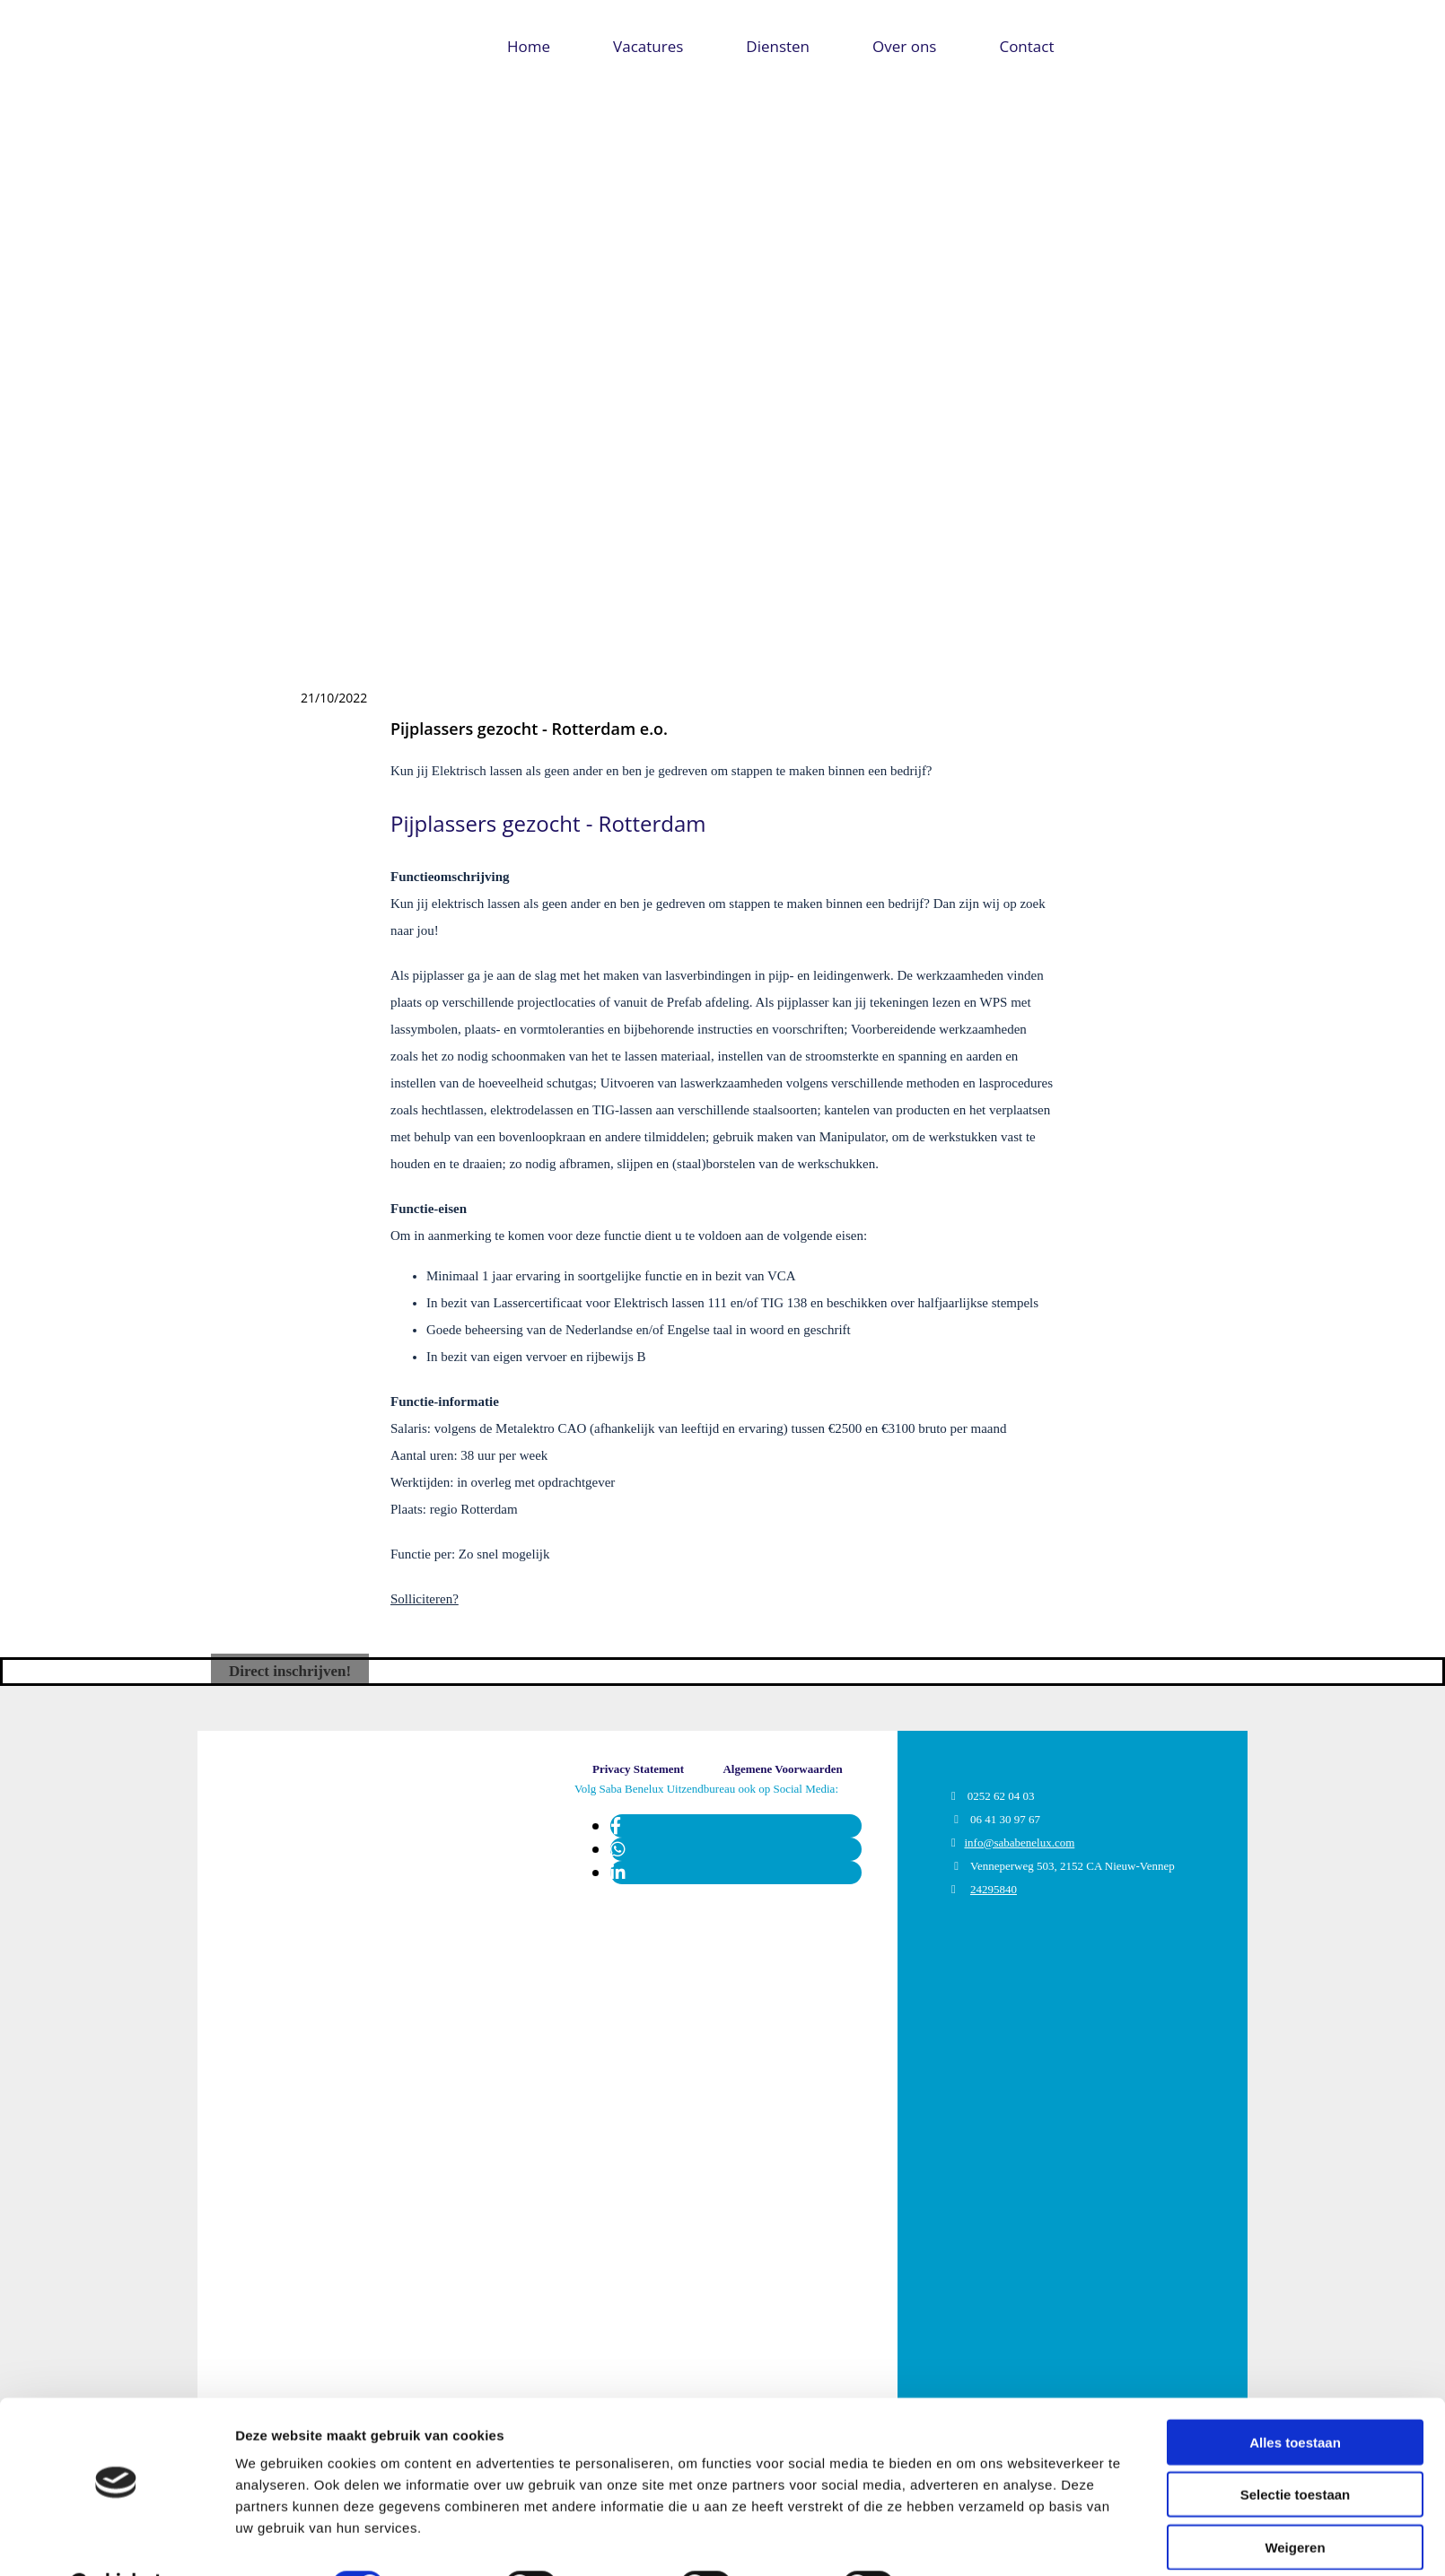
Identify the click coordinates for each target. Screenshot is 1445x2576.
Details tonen (969, 2540)
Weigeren (1295, 2502)
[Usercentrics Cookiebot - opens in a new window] (116, 2541)
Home (528, 46)
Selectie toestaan (1295, 2450)
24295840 (993, 1889)
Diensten (778, 46)
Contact (1026, 46)
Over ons (904, 46)
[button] (290, 1671)
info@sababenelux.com (1019, 1842)
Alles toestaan (1295, 2397)
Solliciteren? (424, 1599)
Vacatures (648, 46)
